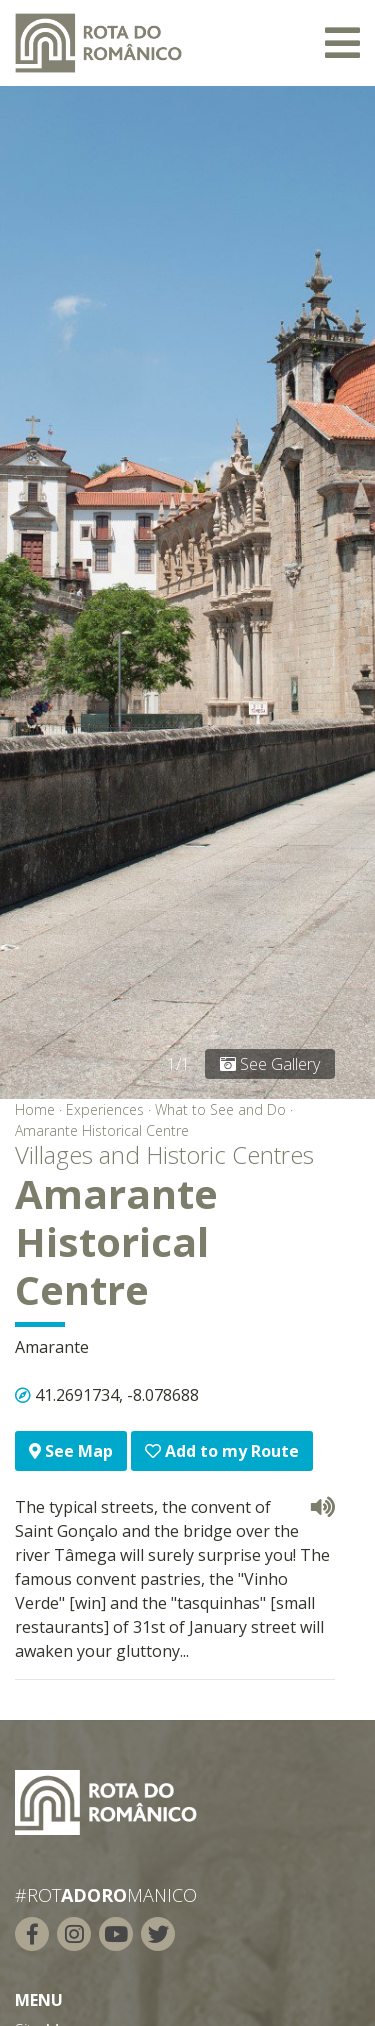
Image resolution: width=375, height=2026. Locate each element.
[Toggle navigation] (342, 43)
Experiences (105, 1109)
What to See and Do (220, 1109)
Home (35, 1109)
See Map (71, 1451)
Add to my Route (222, 1451)
